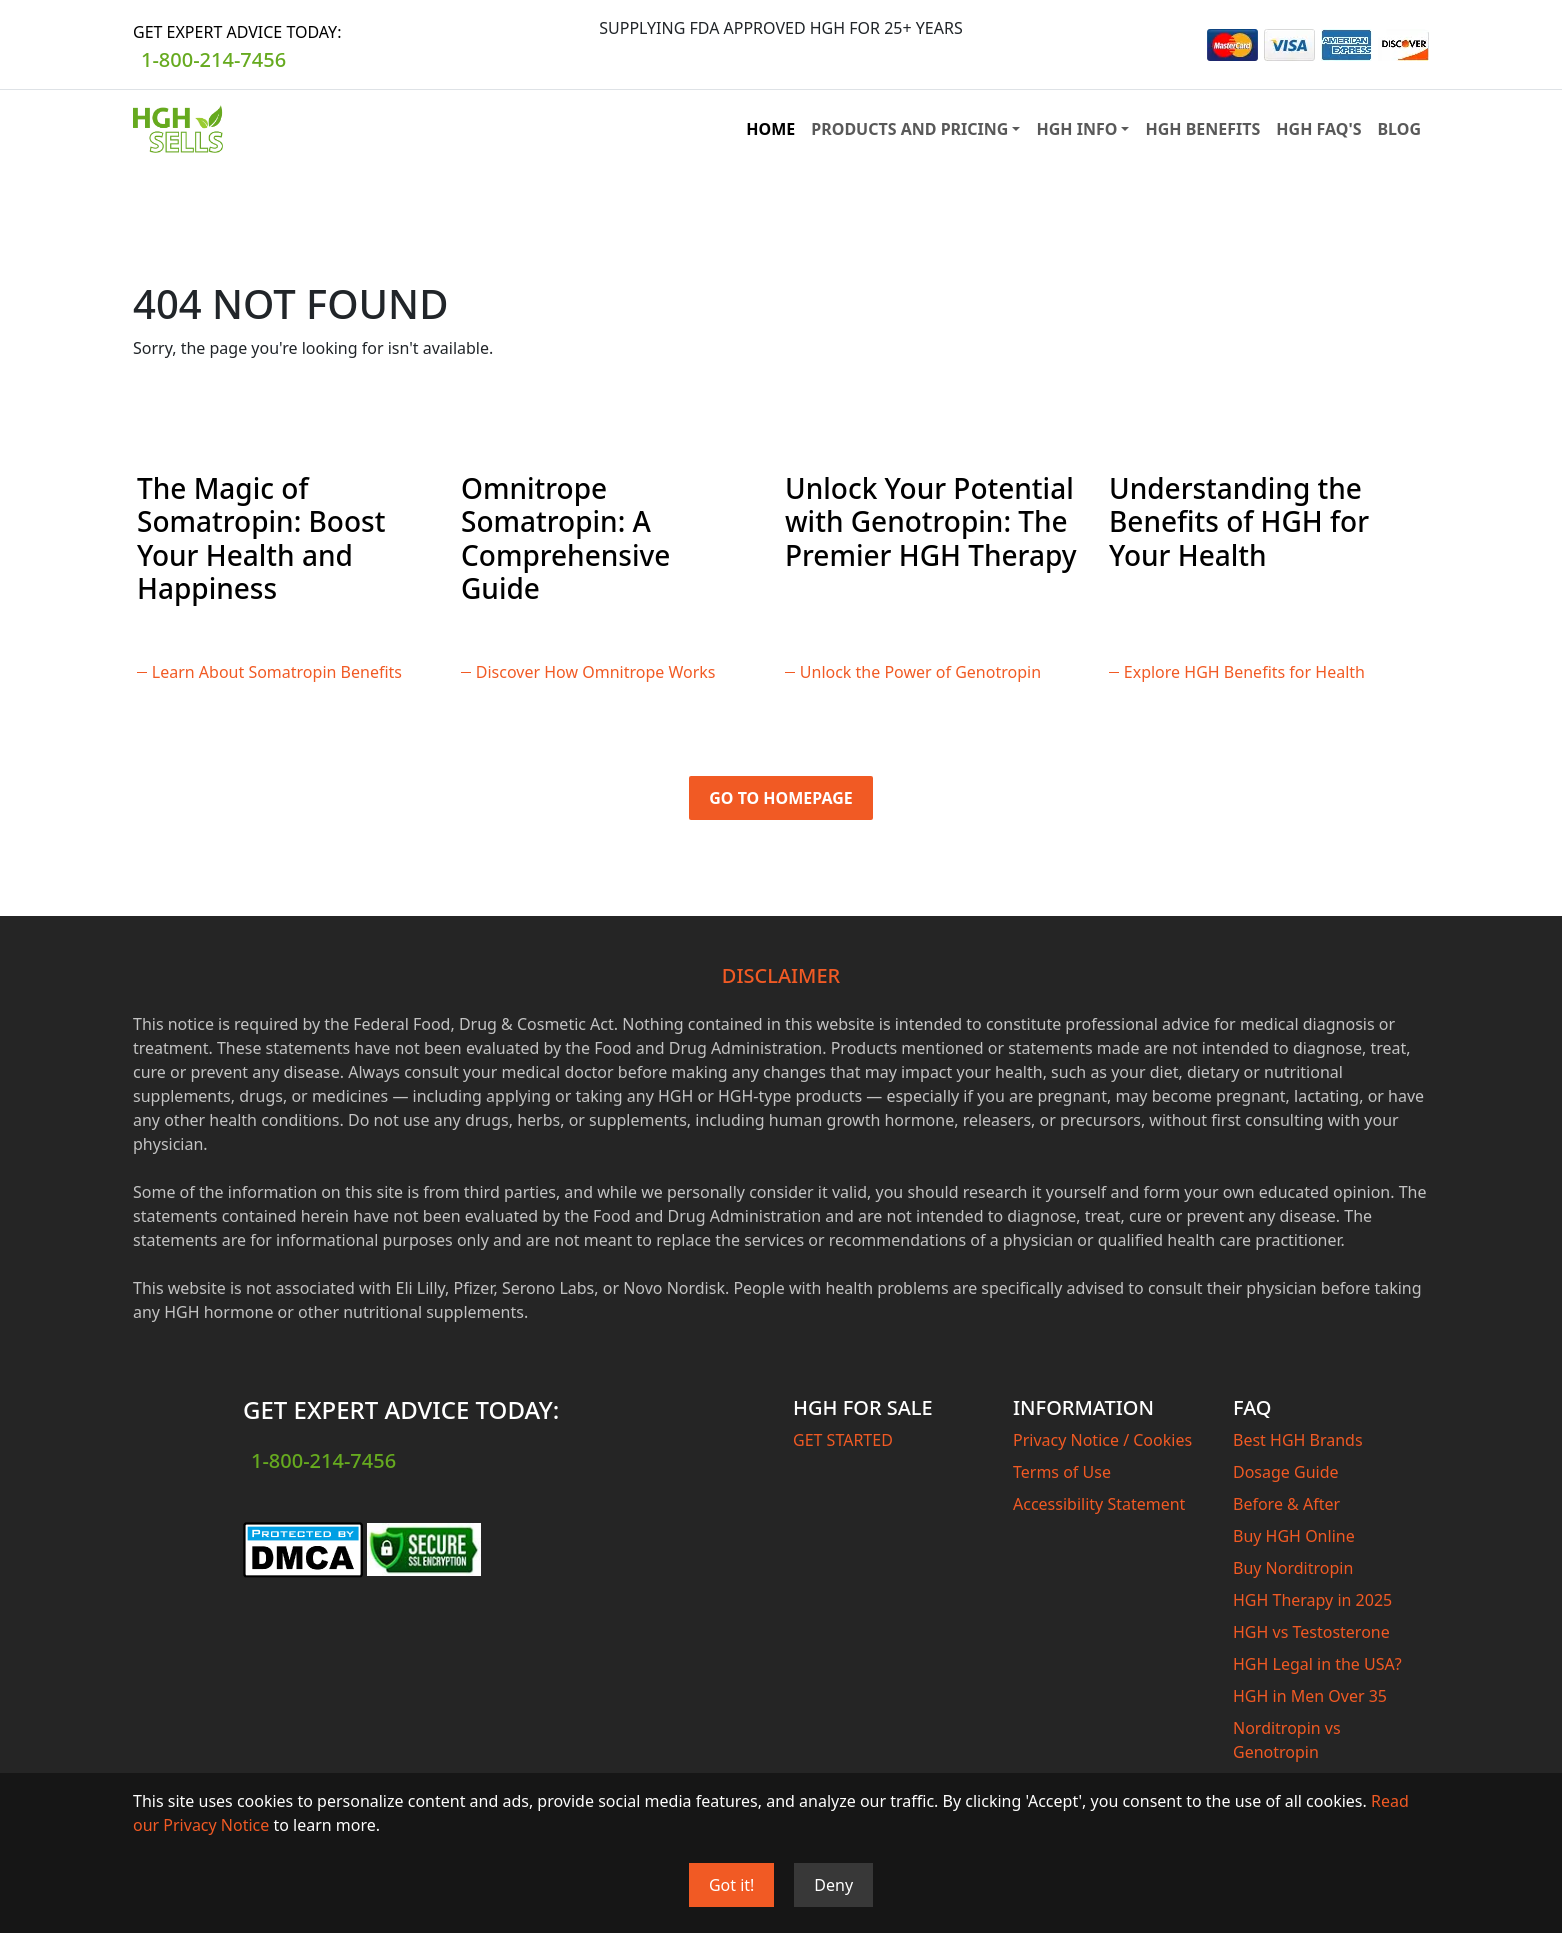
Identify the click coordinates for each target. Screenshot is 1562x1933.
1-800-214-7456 (213, 59)
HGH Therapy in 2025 (1312, 1600)
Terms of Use (1062, 1472)
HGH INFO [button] (1076, 129)
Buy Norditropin (1293, 1568)
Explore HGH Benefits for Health (1244, 672)
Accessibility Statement (1099, 1504)
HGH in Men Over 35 (1310, 1696)
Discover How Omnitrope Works (596, 672)
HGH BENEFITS (1202, 129)
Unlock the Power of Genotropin (920, 672)
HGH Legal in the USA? (1317, 1664)
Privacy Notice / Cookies (1102, 1440)
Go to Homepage (781, 798)
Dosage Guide (1286, 1472)
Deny (833, 1885)
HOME (770, 129)
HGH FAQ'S (1318, 129)
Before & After (1286, 1504)
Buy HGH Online (1294, 1536)
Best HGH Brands (1298, 1440)
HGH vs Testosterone (1311, 1632)
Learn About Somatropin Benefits (277, 672)
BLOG (1399, 129)
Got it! (731, 1885)
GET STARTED (843, 1440)
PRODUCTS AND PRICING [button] (909, 129)
